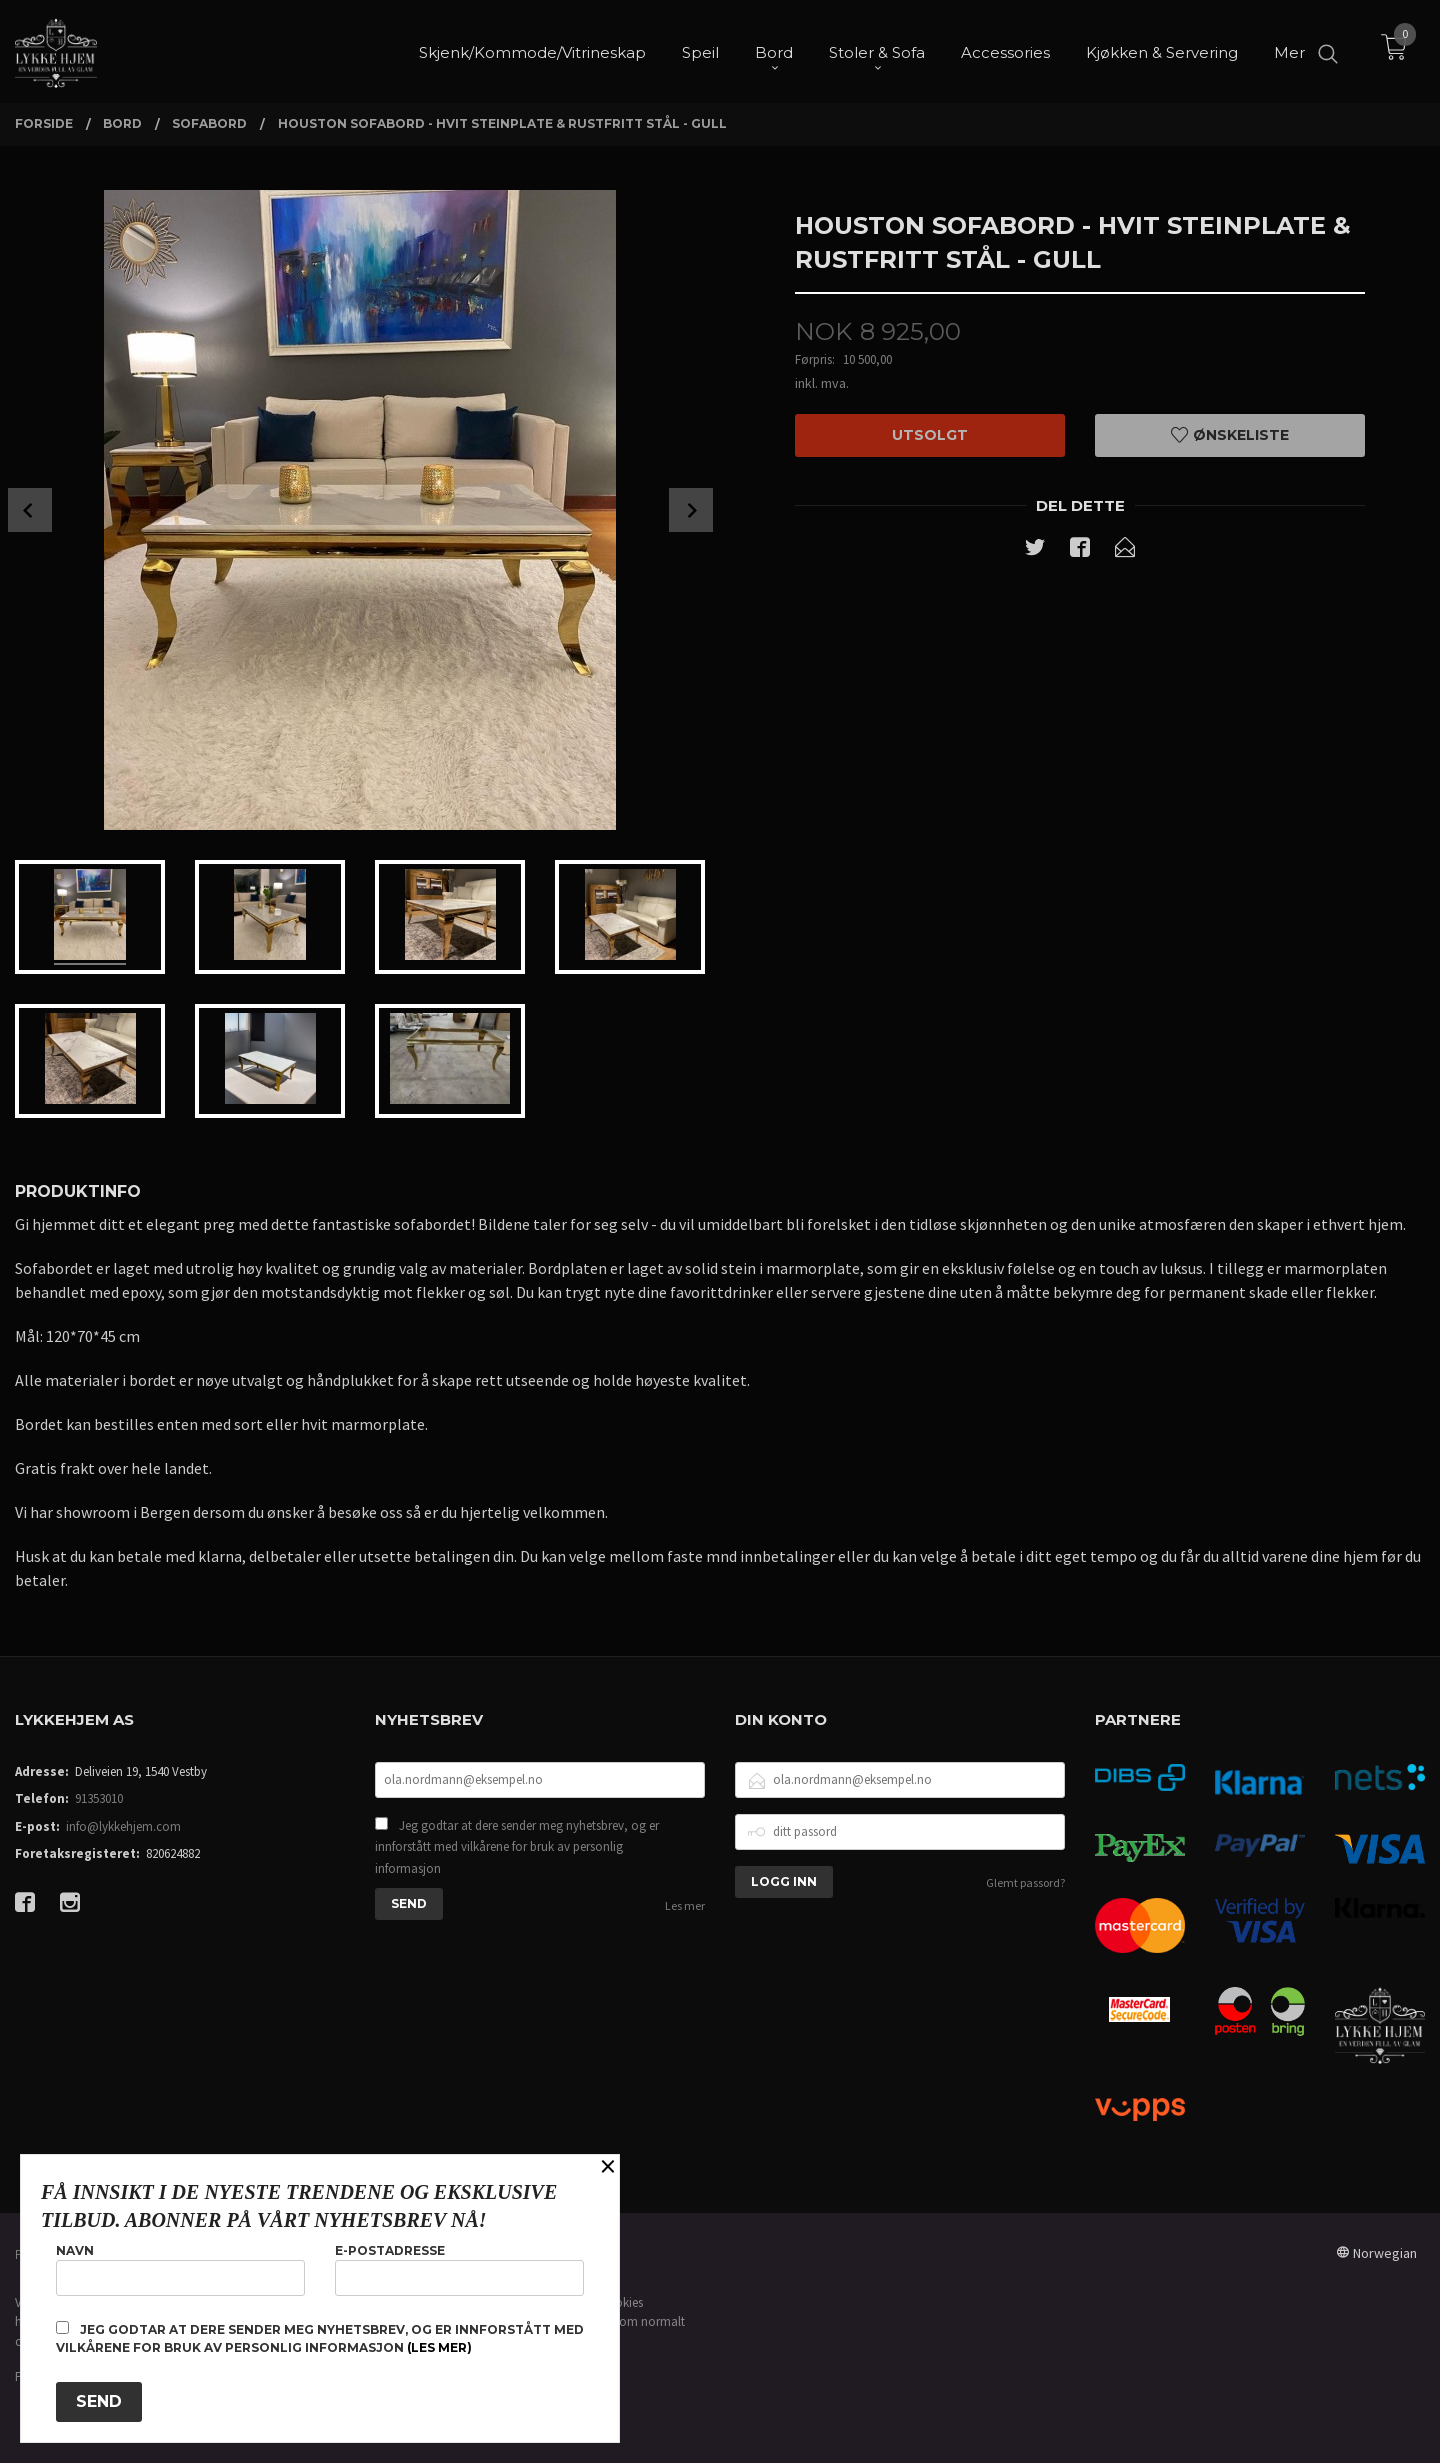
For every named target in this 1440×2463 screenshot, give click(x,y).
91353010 (99, 1798)
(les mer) (439, 2347)
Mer (1289, 50)
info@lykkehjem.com (123, 1826)
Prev (30, 510)
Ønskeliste (1230, 435)
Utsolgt (930, 435)
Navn (180, 2269)
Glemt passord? (1025, 1882)
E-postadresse (459, 2269)
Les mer (685, 1905)
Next (691, 510)
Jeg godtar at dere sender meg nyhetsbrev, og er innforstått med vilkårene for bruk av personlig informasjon (517, 1847)
